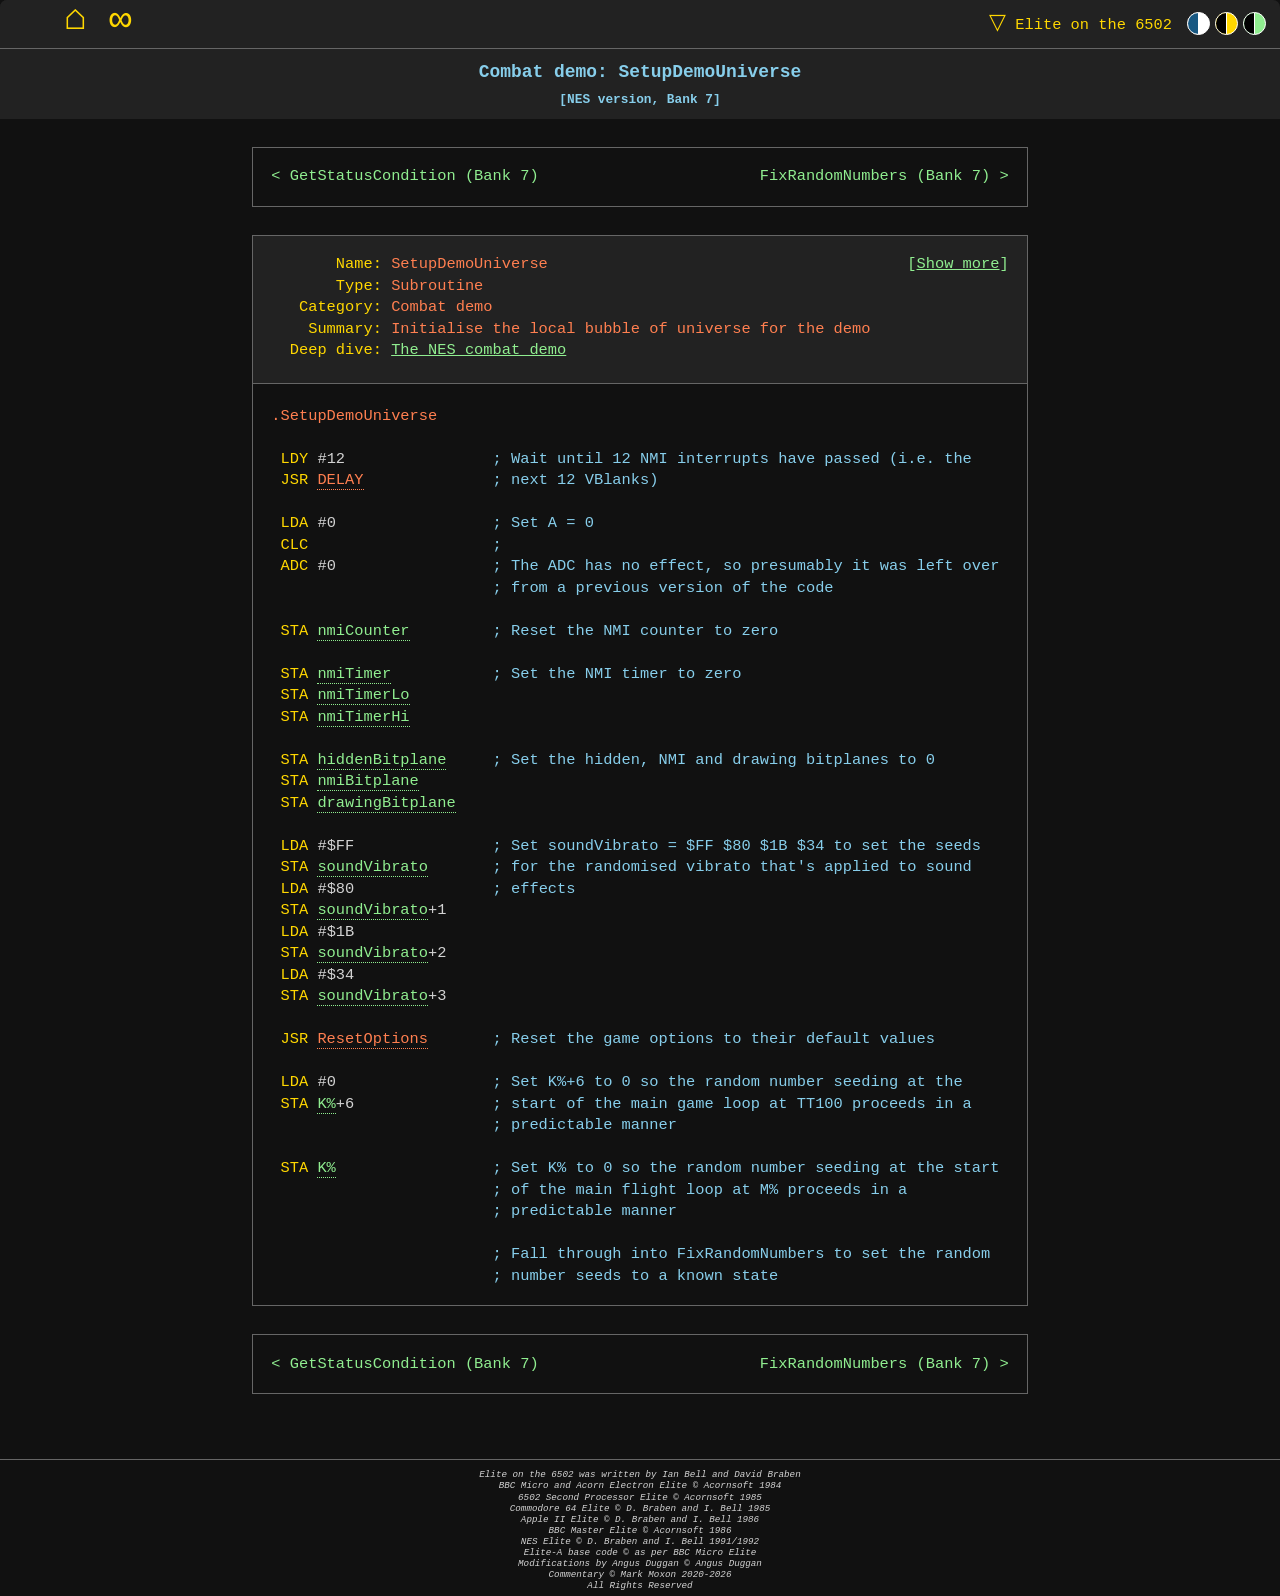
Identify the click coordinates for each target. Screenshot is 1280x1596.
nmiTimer (354, 674)
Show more (958, 264)
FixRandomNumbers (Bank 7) (875, 176)
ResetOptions (372, 1039)
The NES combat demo (478, 350)
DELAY (340, 480)
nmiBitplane (367, 781)
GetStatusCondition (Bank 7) (414, 176)
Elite (1076, 23)
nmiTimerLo (363, 695)
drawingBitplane (386, 803)
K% (326, 1104)
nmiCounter (363, 631)
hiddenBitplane (381, 760)
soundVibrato (372, 867)
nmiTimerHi (363, 717)
